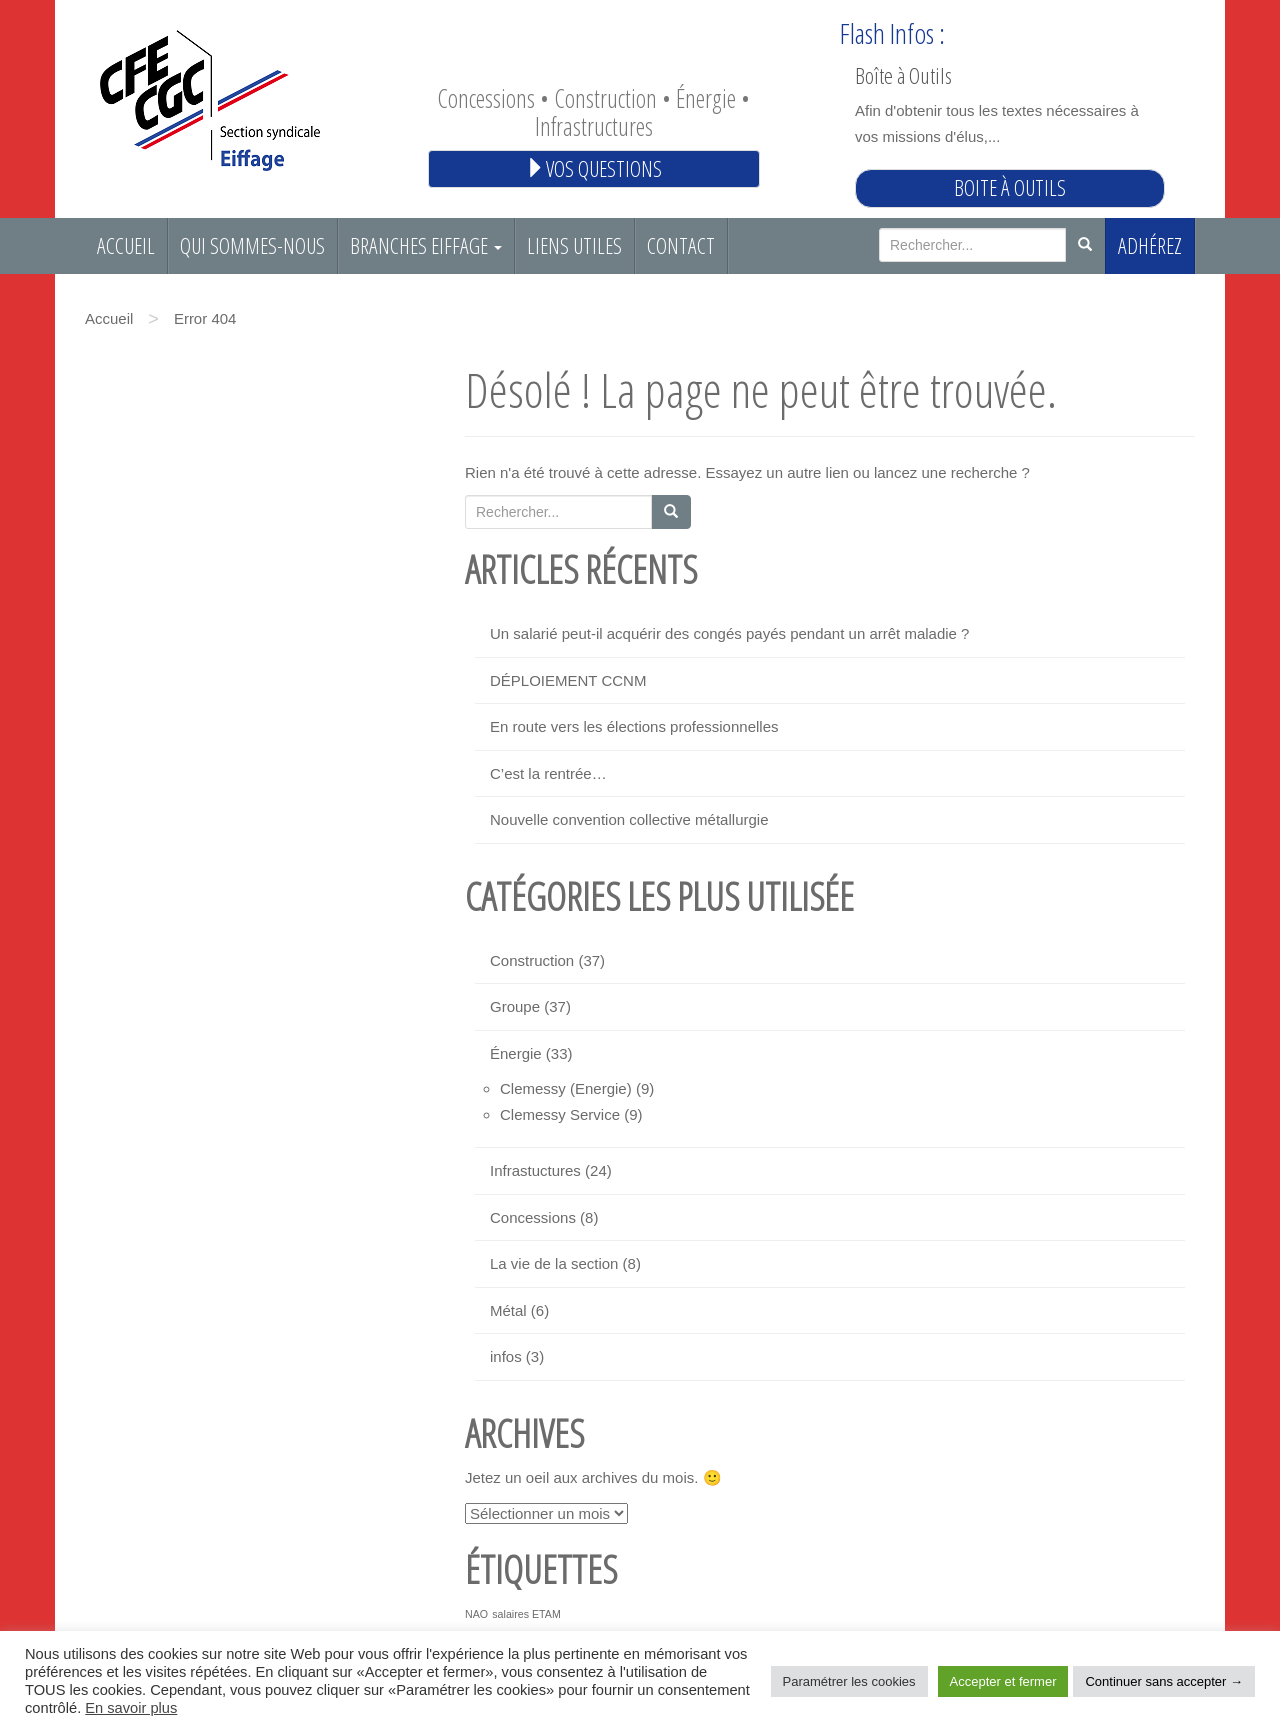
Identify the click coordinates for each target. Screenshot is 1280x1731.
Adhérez (1150, 245)
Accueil (126, 245)
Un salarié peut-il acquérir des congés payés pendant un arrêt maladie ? (729, 633)
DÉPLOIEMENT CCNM (568, 680)
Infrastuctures (535, 1170)
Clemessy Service (560, 1114)
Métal (508, 1310)
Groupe (515, 1006)
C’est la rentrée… (548, 773)
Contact (681, 245)
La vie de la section (554, 1263)
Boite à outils (1010, 187)
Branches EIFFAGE (426, 245)
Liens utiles (574, 245)
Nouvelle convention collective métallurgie (629, 819)
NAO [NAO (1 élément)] (476, 1614)
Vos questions (593, 168)
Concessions (533, 1217)
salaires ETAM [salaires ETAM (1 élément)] (526, 1614)
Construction (532, 960)
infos (506, 1356)
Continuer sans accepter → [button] (1164, 1681)
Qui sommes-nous (252, 245)
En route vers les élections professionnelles (634, 726)
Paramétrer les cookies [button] (849, 1681)
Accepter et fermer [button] (1003, 1681)
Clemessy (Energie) (566, 1088)
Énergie (516, 1053)
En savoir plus (131, 1708)
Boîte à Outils (903, 75)
